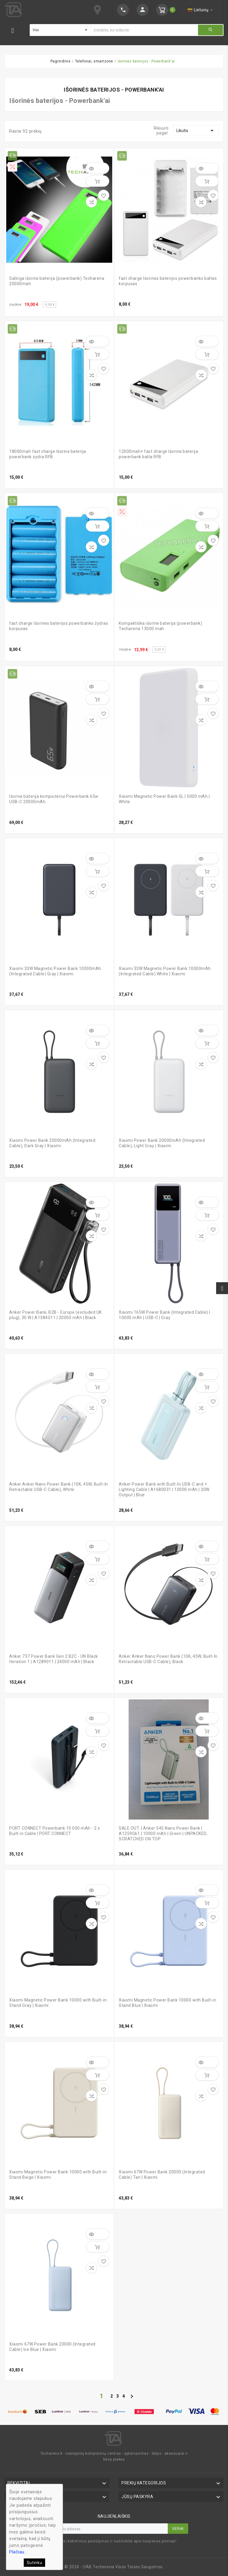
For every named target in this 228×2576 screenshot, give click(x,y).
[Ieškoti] (144, 30)
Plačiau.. (17, 2552)
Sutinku (34, 2562)
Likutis (196, 130)
